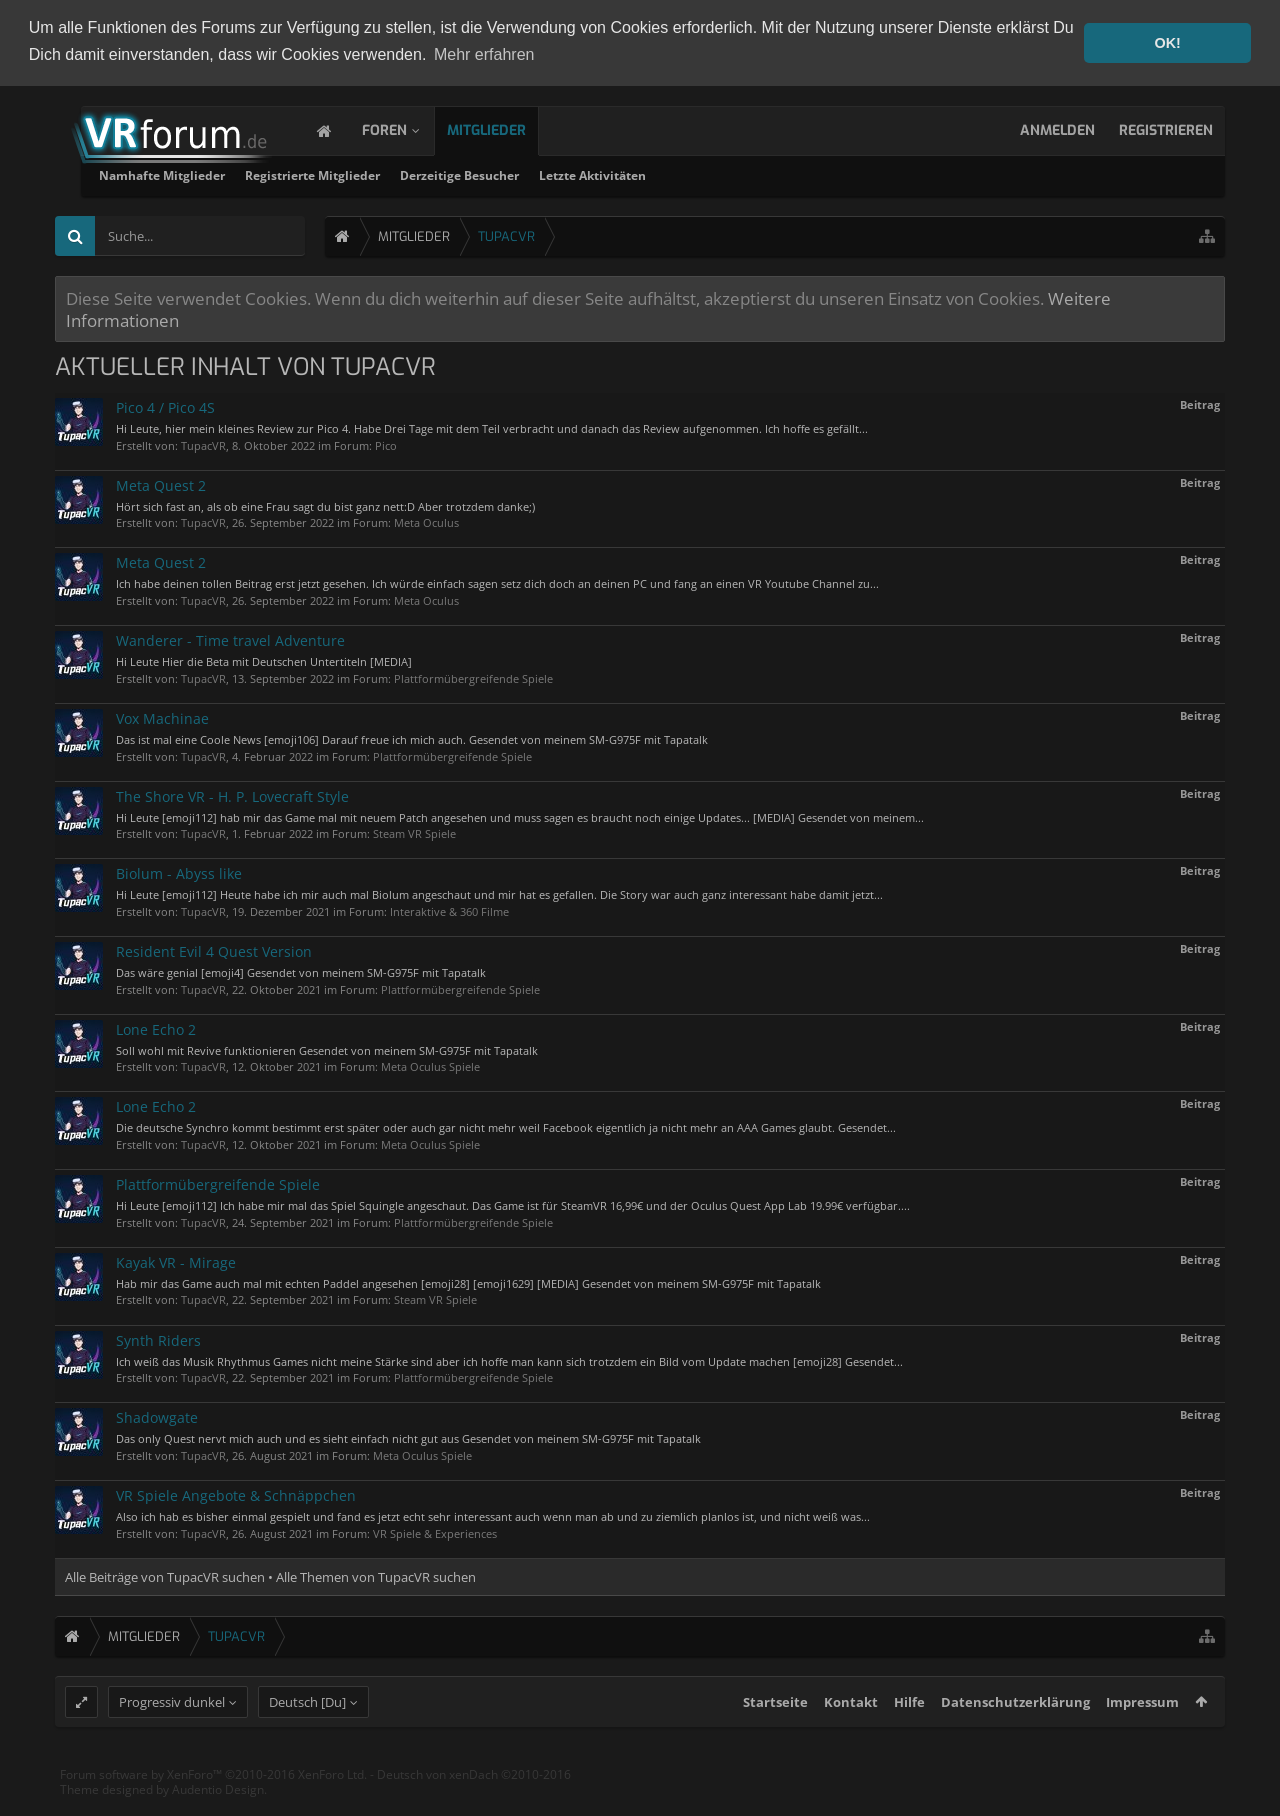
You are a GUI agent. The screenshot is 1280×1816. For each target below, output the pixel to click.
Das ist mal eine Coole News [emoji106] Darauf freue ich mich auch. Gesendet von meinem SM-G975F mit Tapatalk (412, 737)
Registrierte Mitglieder (556, 173)
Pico (386, 443)
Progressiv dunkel (172, 1737)
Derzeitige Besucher (703, 173)
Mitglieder (506, 128)
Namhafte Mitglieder (406, 173)
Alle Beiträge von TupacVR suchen (165, 1575)
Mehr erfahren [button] (484, 54)
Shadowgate (157, 1415)
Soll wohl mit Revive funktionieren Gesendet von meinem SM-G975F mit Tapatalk (327, 1048)
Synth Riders (158, 1338)
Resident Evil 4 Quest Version (214, 949)
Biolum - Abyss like (179, 872)
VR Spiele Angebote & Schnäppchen (236, 1493)
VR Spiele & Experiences (435, 1531)
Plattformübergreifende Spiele (473, 676)
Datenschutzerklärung (1015, 1737)
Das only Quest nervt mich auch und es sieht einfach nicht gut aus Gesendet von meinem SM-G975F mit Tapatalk (408, 1436)
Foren (404, 128)
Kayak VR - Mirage (176, 1260)
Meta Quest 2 (161, 483)
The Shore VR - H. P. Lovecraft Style (232, 794)
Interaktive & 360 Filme (449, 909)
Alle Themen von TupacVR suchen (376, 1575)
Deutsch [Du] (307, 1737)
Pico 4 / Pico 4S (165, 405)
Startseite (775, 1737)
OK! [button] (1167, 43)
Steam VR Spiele (414, 831)
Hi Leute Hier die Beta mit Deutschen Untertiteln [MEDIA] (264, 659)
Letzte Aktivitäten (836, 173)
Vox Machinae (162, 716)
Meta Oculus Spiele (430, 1065)
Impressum (1142, 1737)
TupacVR (203, 443)
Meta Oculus (426, 521)
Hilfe (909, 1737)
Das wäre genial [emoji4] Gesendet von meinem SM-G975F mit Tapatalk (301, 970)
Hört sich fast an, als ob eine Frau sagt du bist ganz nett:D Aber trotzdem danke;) (325, 504)
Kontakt (851, 1737)
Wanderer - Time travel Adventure (230, 638)
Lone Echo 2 (156, 1027)
